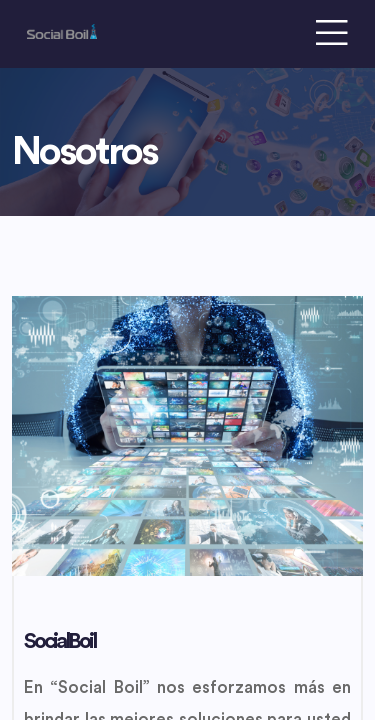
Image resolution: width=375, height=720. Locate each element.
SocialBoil (59, 641)
